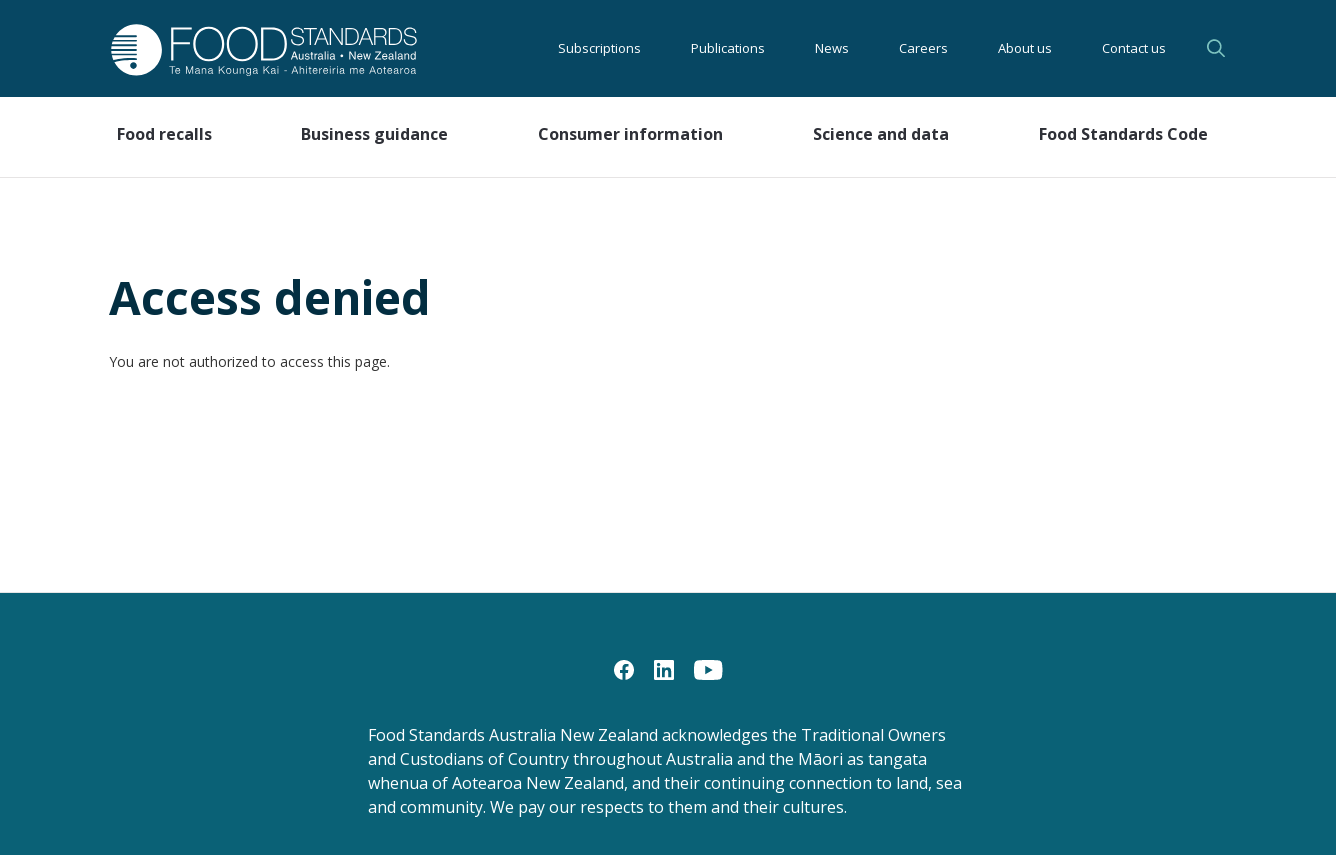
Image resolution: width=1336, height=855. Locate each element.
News (832, 48)
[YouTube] (708, 669)
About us (1025, 48)
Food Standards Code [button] (1123, 134)
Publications (728, 48)
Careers (923, 48)
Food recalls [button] (164, 134)
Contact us (1134, 48)
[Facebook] (624, 669)
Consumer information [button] (630, 134)
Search (1216, 48)
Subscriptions (599, 48)
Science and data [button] (881, 134)
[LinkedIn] (664, 669)
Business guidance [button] (374, 134)
